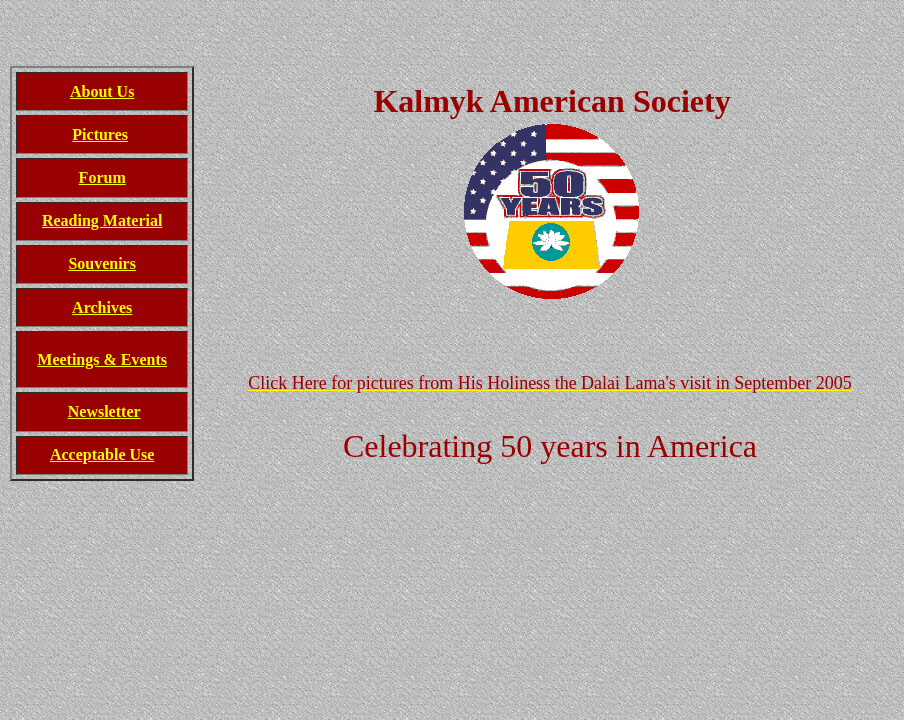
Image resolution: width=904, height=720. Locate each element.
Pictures (100, 134)
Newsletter (104, 411)
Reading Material (102, 220)
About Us (102, 91)
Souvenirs (102, 263)
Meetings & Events (102, 359)
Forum (102, 177)
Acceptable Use (102, 454)
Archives (102, 307)
